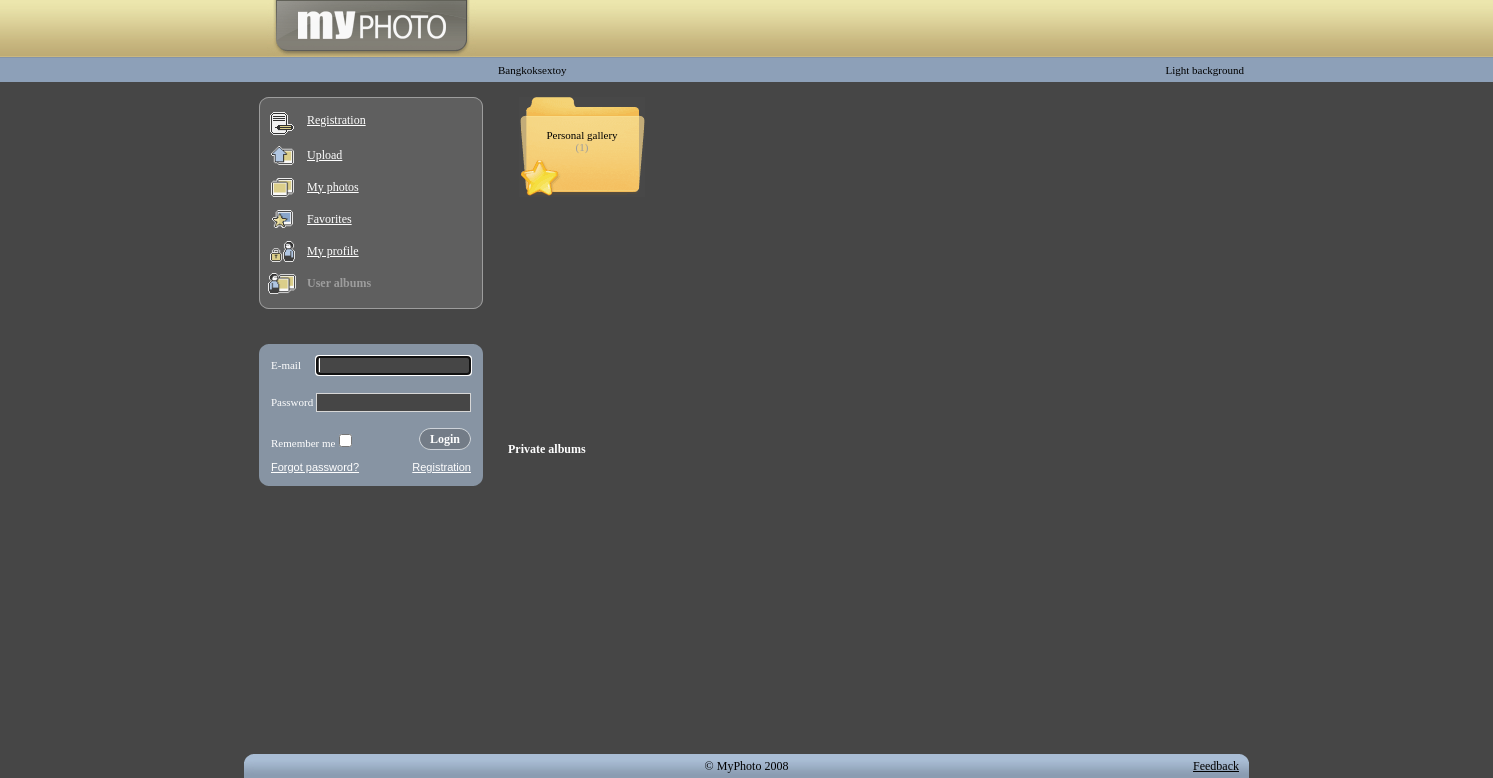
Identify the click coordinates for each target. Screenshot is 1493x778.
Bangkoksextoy (532, 70)
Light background (1204, 70)
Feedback (1216, 766)
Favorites (329, 219)
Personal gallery (581, 135)
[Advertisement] (371, 624)
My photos (333, 187)
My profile (333, 251)
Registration (336, 120)
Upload (324, 155)
